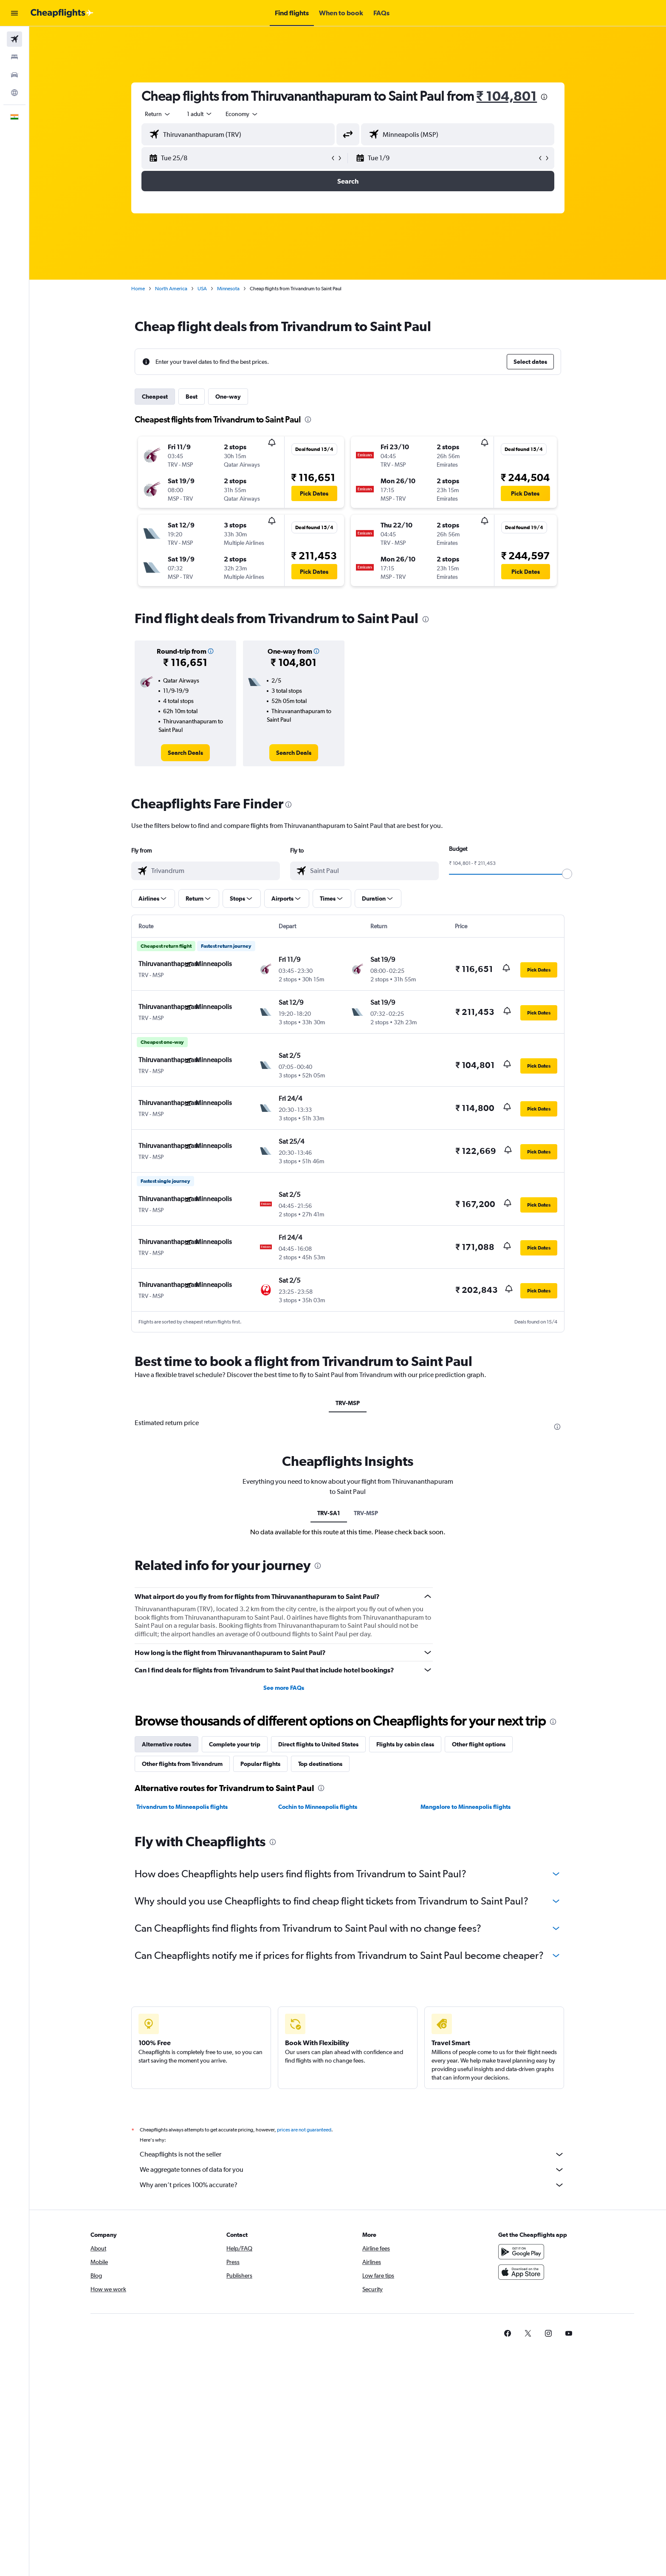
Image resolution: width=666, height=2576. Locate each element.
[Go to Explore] (14, 92)
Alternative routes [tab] (166, 1744)
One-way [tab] (228, 396)
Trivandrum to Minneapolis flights (182, 1806)
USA (202, 289)
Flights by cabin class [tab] (405, 1744)
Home (138, 289)
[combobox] (158, 114)
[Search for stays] (14, 56)
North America (171, 289)
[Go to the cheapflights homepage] (62, 13)
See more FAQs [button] (283, 1687)
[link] (185, 752)
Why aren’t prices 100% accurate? (352, 2185)
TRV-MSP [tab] (348, 1403)
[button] (14, 13)
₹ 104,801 (507, 96)
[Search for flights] (14, 39)
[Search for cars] (14, 74)
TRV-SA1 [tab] (328, 1513)
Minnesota (228, 289)
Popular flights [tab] (260, 1763)
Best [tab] (192, 396)
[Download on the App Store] (521, 2272)
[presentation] (544, 97)
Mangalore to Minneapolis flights (465, 1806)
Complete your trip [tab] (234, 1744)
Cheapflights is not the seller (352, 2154)
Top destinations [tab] (320, 1763)
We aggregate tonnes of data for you (352, 2170)
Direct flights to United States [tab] (318, 1744)
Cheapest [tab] (155, 396)
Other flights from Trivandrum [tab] (182, 1763)
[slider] (567, 874)
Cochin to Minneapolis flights (317, 1806)
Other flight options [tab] (478, 1744)
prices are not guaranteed (304, 2130)
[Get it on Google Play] (521, 2251)
